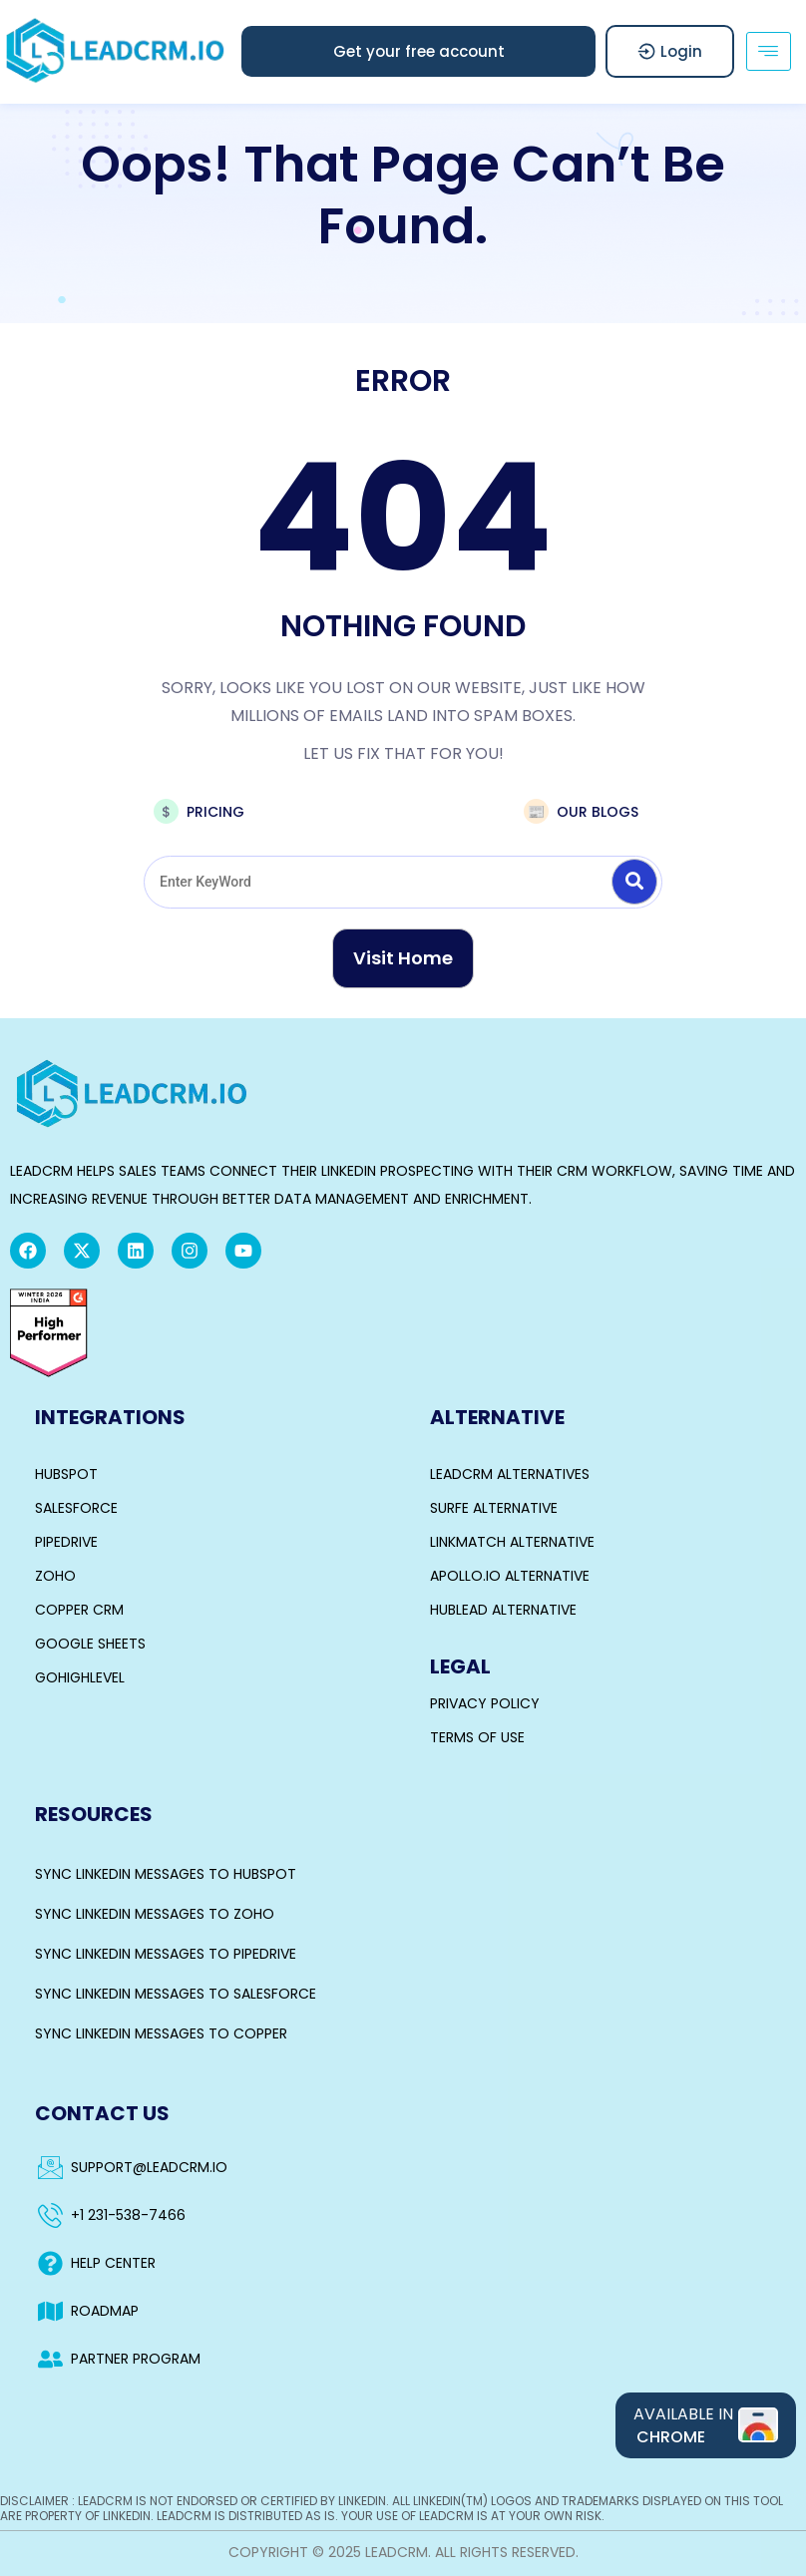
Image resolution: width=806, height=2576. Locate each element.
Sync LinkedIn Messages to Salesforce (175, 1994)
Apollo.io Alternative (510, 1576)
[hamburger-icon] (768, 51)
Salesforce (76, 1508)
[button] (419, 51)
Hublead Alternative (503, 1610)
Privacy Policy (485, 1703)
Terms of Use (477, 1737)
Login (669, 51)
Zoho (55, 1576)
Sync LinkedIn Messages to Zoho (154, 1914)
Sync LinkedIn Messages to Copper (161, 2033)
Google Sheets (90, 1644)
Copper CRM (79, 1610)
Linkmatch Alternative (512, 1542)
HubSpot (66, 1474)
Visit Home (403, 957)
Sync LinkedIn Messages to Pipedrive (165, 1954)
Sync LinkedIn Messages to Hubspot (165, 1874)
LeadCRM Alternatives (510, 1474)
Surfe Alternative (494, 1508)
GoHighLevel (80, 1677)
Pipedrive (66, 1542)
